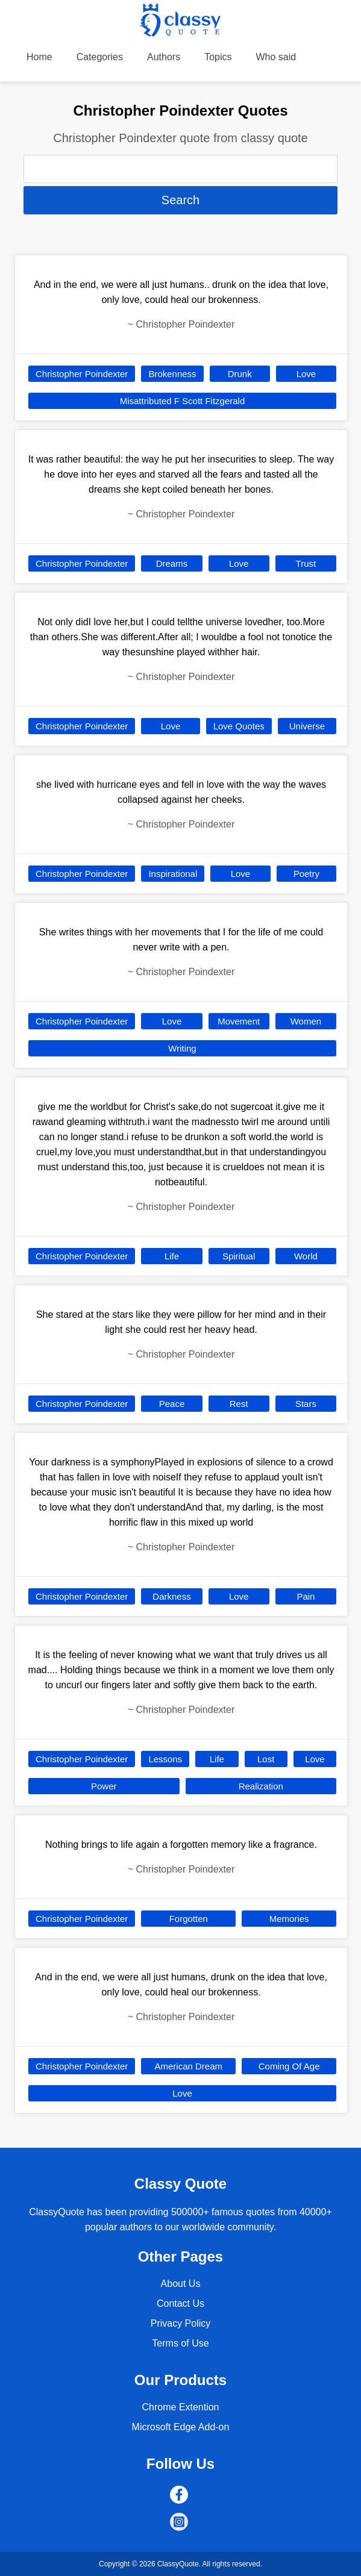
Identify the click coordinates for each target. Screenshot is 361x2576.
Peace (172, 1404)
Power (104, 1786)
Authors (163, 57)
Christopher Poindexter (82, 374)
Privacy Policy (181, 2323)
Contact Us (180, 2303)
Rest (239, 1404)
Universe (307, 726)
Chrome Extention (180, 2407)
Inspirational (172, 874)
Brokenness (172, 374)
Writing (182, 1048)
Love (306, 374)
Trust (306, 563)
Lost (265, 1759)
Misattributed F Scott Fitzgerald (182, 401)
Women (305, 1021)
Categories (100, 57)
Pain (306, 1596)
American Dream (189, 2066)
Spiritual (238, 1256)
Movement (239, 1021)
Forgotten (188, 1918)
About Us (181, 2283)
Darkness (171, 1596)
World (306, 1256)
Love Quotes (239, 726)
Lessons (165, 1759)
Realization (261, 1786)
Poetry (306, 874)
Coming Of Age (289, 2066)
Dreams (172, 563)
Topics (217, 57)
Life (172, 1256)
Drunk (240, 374)
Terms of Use (180, 2343)
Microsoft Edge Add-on (181, 2427)
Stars (305, 1404)
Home (39, 57)
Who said (276, 57)
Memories (289, 1918)
